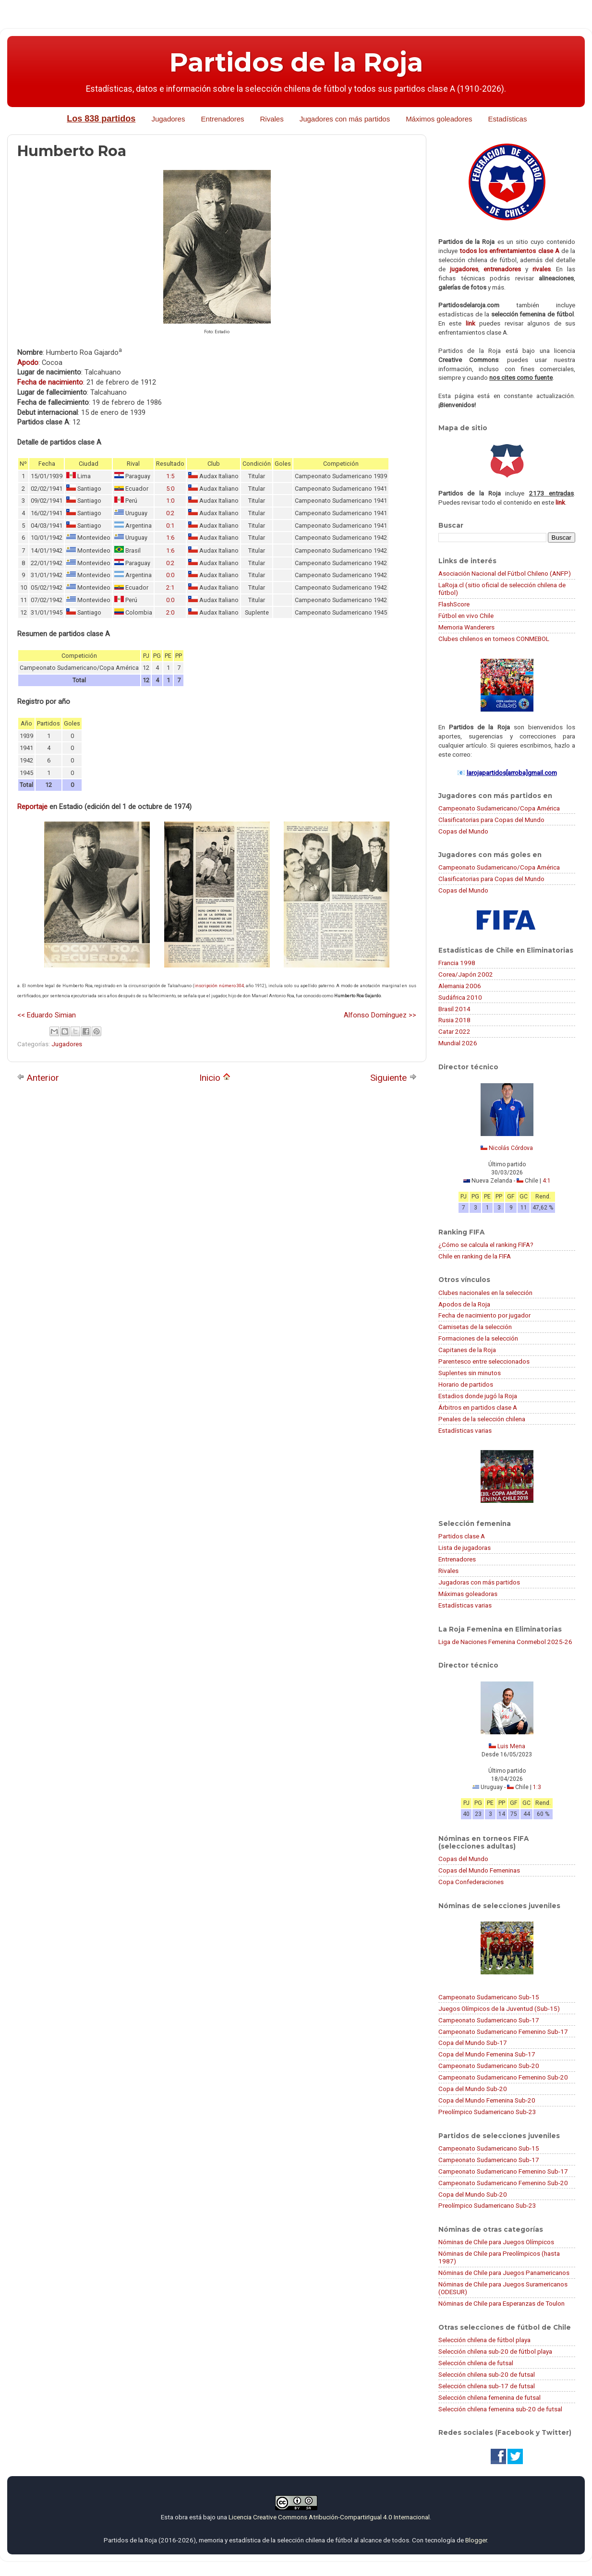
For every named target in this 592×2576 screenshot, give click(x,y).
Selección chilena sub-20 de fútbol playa (495, 2351)
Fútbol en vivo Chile (466, 615)
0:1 (170, 525)
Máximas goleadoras (467, 1593)
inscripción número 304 (219, 985)
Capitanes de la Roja (467, 1350)
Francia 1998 (456, 963)
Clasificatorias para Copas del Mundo (491, 819)
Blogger (476, 2540)
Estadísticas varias (465, 1430)
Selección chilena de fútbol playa (484, 2340)
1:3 (537, 1787)
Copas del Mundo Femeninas (479, 1870)
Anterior (38, 1077)
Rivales (272, 119)
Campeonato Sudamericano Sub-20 (488, 2065)
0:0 (170, 575)
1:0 (170, 500)
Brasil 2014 (454, 1009)
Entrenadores (222, 119)
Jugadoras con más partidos (479, 1582)
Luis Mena (511, 1746)
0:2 (170, 513)
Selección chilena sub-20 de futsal (486, 2374)
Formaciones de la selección (478, 1338)
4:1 (547, 1180)
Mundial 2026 (457, 1043)
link (470, 323)
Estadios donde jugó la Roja (477, 1396)
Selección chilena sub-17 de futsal (486, 2386)
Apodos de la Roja (464, 1304)
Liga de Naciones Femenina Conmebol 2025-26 (505, 1641)
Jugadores (168, 119)
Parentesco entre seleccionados (484, 1361)
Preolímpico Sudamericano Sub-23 (487, 2112)
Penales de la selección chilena (481, 1419)
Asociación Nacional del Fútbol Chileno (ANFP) (504, 573)
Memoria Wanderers (466, 627)
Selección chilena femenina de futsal (489, 2397)
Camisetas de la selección (475, 1326)
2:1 (170, 587)
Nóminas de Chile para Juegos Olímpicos (496, 2242)
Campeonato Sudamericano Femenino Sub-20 (503, 2077)
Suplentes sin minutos (469, 1373)
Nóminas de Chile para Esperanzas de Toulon (501, 2303)
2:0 (170, 612)
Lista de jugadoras (464, 1547)
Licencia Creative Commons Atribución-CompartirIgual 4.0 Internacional (329, 2517)
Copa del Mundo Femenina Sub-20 (486, 2100)
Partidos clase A (461, 1536)
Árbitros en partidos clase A (477, 1407)
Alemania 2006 (459, 986)
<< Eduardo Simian (46, 1015)
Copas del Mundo (463, 831)
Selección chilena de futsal (475, 2363)
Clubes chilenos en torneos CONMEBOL (493, 638)
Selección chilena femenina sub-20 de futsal (500, 2409)
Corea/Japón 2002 (465, 974)
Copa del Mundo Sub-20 (472, 2088)
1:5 (170, 476)
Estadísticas (507, 119)
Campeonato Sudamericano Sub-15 (488, 1997)
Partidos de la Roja (296, 62)
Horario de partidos (465, 1384)
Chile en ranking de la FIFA (474, 1256)
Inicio (214, 1077)
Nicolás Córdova (511, 1148)
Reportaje (32, 806)
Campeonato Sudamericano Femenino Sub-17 (503, 2031)
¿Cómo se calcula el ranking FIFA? (485, 1244)
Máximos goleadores (439, 119)
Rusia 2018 (454, 1020)
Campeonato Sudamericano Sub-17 (488, 2020)
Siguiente (393, 1077)
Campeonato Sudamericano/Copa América (499, 808)
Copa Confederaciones (471, 1882)
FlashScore (454, 604)
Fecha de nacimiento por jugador (484, 1315)
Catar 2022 (454, 1031)
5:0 (170, 488)
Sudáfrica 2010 (460, 997)
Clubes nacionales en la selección (485, 1292)
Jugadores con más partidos (345, 119)
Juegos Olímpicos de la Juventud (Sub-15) (499, 2008)
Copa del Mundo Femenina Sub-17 (486, 2054)
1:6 (170, 537)
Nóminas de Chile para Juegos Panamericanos (503, 2272)
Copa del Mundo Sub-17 (472, 2042)
